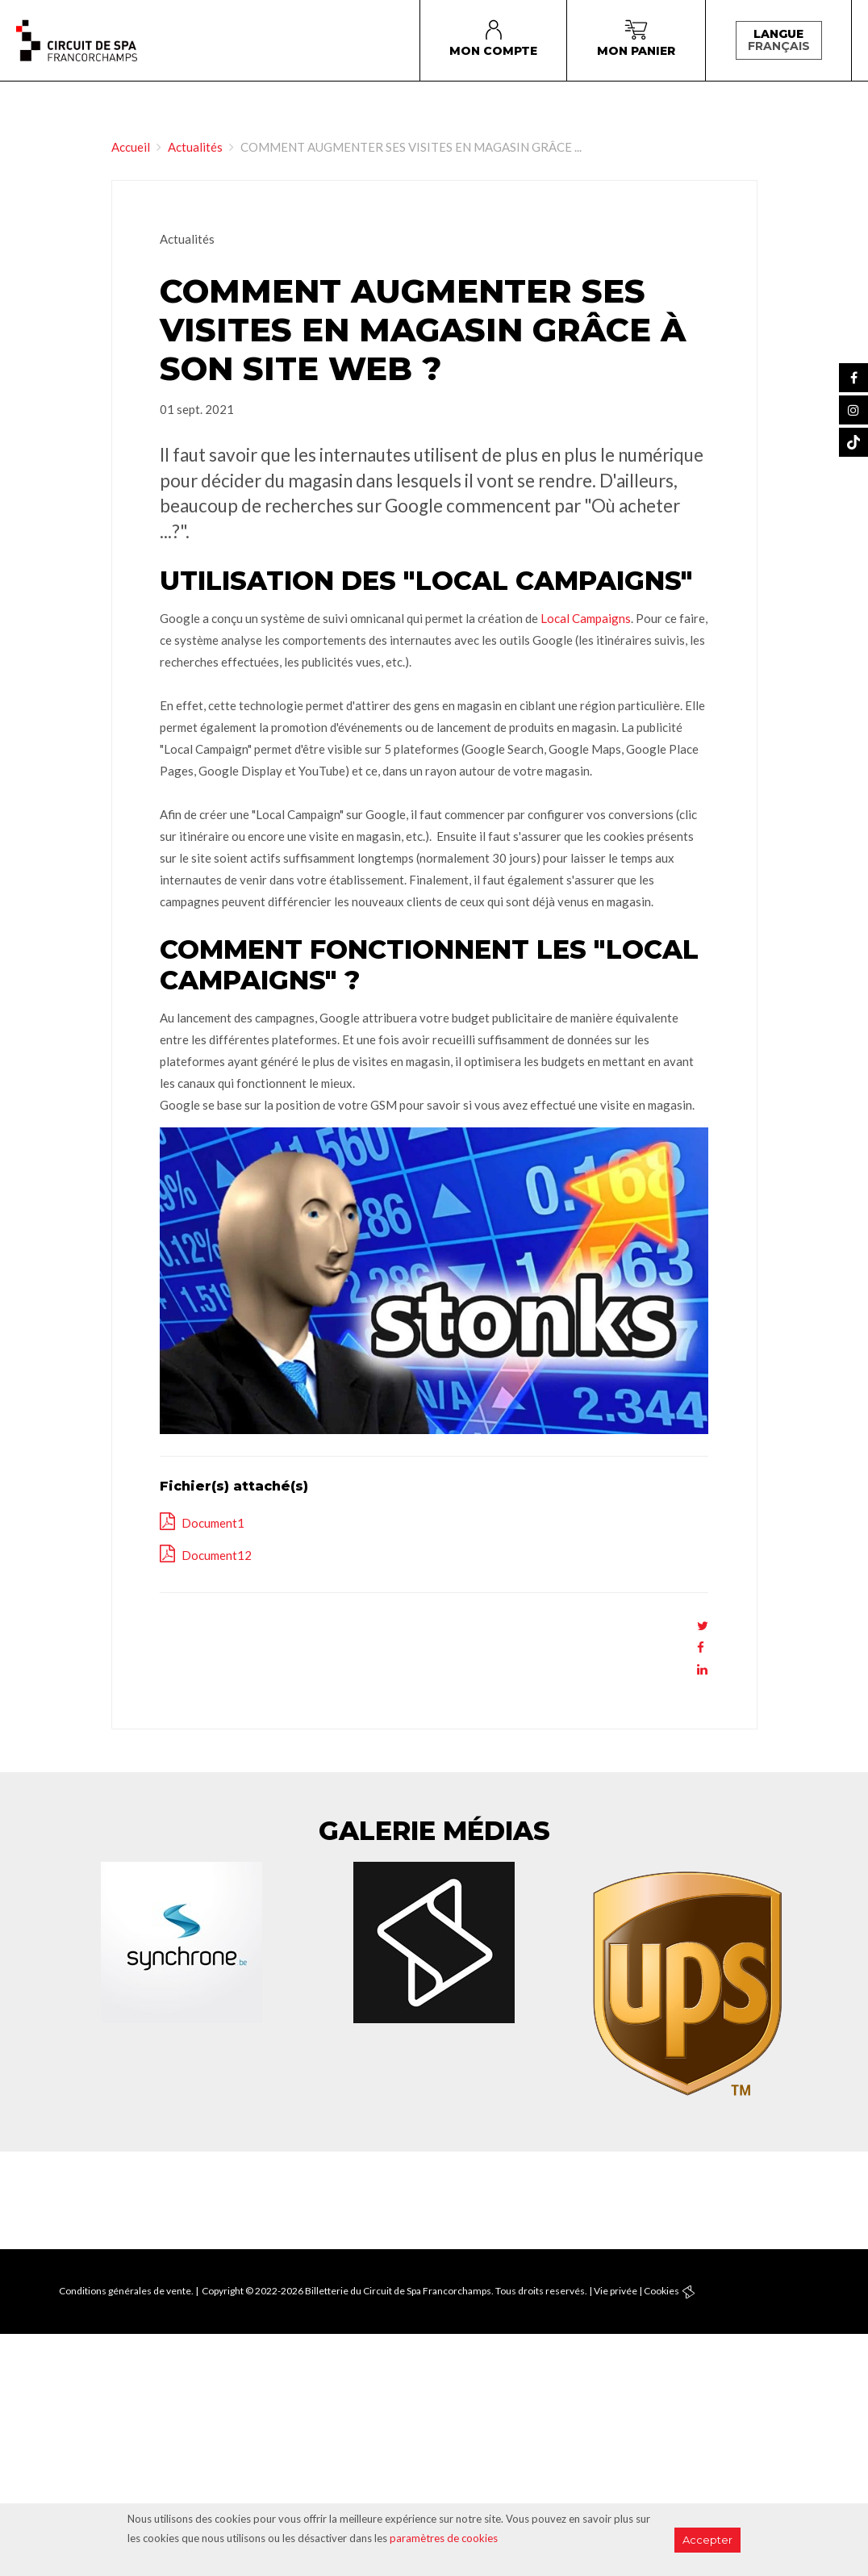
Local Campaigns (585, 618)
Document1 (211, 1523)
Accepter (707, 2539)
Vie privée (615, 2291)
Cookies (661, 2291)
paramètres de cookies (444, 2538)
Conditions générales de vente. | (128, 2291)
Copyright (223, 2291)
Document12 (215, 1555)
